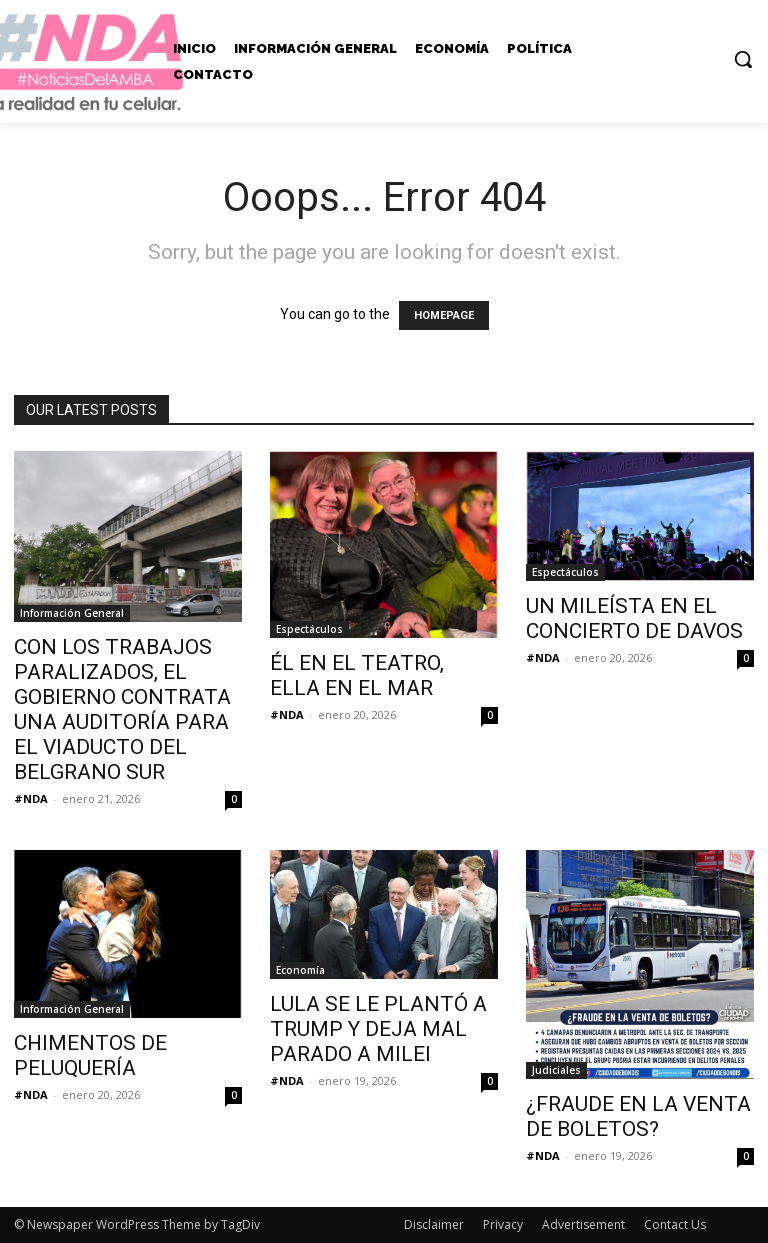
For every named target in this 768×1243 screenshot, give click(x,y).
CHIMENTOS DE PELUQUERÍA (90, 1055)
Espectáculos (309, 629)
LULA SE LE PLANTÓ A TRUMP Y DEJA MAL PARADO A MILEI (378, 1029)
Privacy (503, 1224)
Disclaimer (434, 1224)
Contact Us (675, 1224)
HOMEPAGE (444, 315)
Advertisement (583, 1224)
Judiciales (556, 1070)
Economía (300, 970)
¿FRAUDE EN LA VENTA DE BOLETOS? (638, 1116)
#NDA (31, 798)
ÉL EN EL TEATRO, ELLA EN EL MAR (357, 675)
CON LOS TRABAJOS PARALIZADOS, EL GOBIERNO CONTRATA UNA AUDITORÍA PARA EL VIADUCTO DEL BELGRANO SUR (122, 709)
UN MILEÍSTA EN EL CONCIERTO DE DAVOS (634, 618)
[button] (743, 59)
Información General (72, 613)
